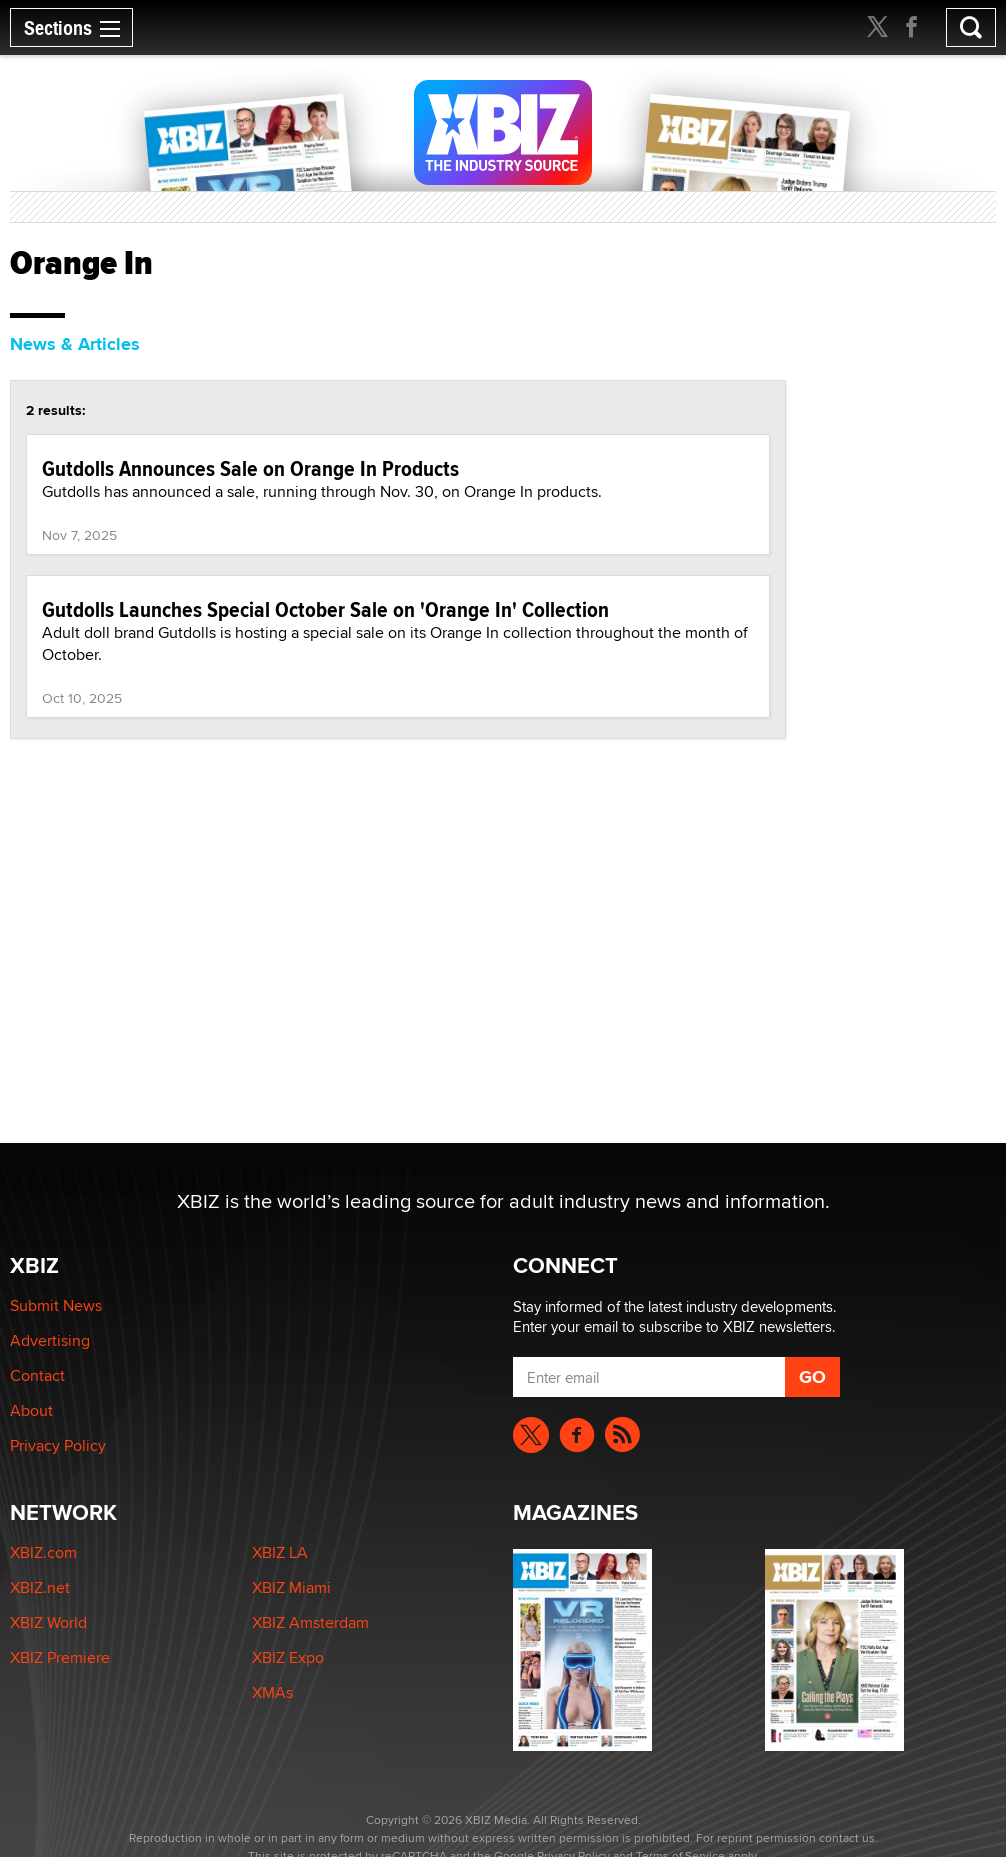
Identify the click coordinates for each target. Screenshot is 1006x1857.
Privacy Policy (58, 1445)
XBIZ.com (43, 1552)
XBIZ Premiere (60, 1657)
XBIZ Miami (291, 1587)
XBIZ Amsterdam (310, 1622)
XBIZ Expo (288, 1657)
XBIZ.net (40, 1587)
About (31, 1410)
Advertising (50, 1340)
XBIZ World (48, 1622)
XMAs (272, 1692)
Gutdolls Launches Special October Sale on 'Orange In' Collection (325, 609)
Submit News (56, 1305)
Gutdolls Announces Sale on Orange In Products (250, 468)
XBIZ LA (280, 1552)
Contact (37, 1375)
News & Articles (75, 344)
